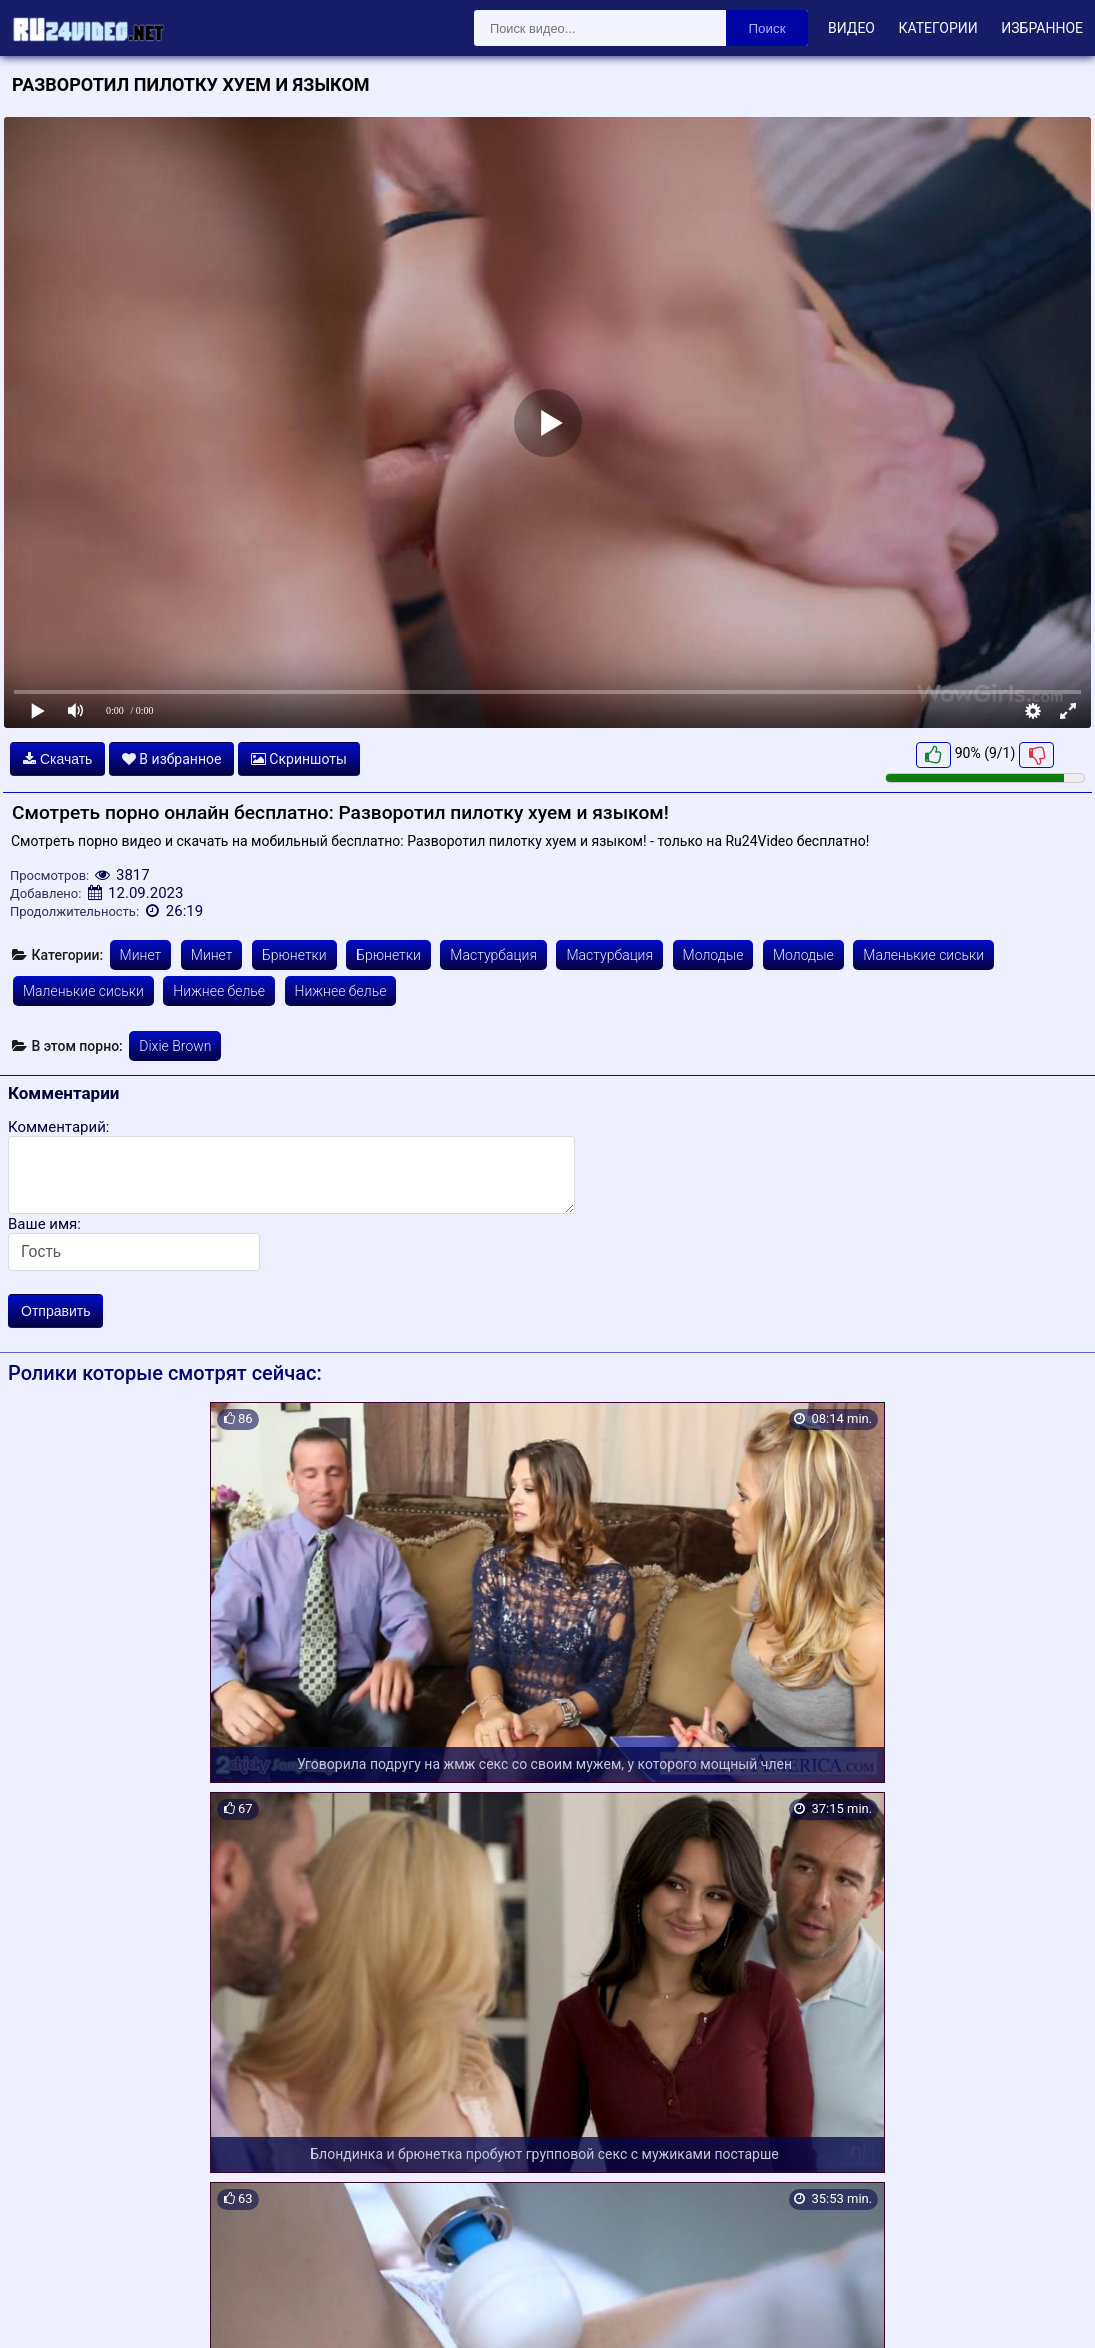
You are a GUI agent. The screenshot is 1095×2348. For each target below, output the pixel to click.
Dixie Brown (175, 1046)
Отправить (55, 1311)
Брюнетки (294, 955)
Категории (937, 28)
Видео (851, 28)
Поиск (767, 28)
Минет (141, 955)
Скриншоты (299, 759)
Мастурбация (493, 955)
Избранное (1042, 28)
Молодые (713, 955)
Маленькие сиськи (923, 955)
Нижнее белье (219, 991)
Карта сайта (44, 2309)
